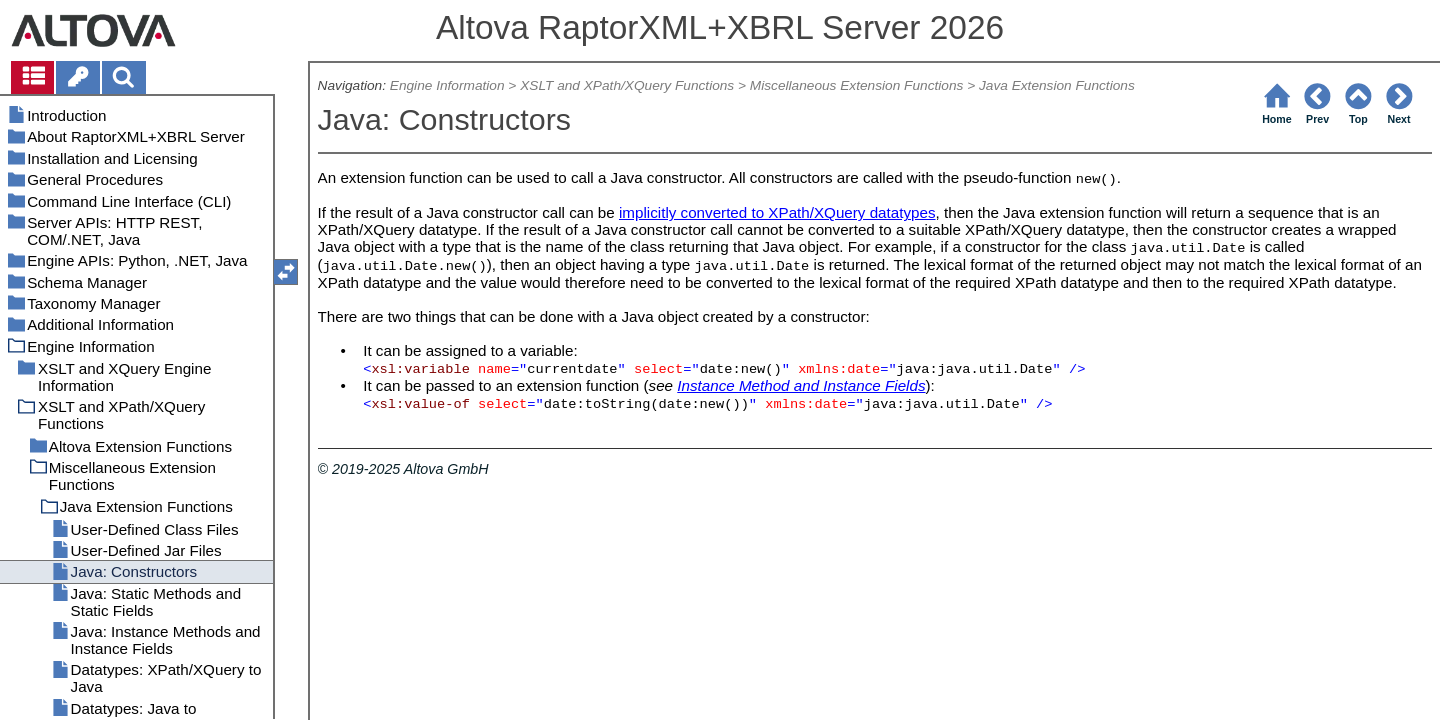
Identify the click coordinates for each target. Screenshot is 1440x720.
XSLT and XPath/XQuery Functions (627, 85)
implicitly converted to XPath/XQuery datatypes (777, 212)
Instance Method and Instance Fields (801, 385)
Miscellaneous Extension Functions (857, 85)
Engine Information (447, 85)
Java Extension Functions (1057, 85)
